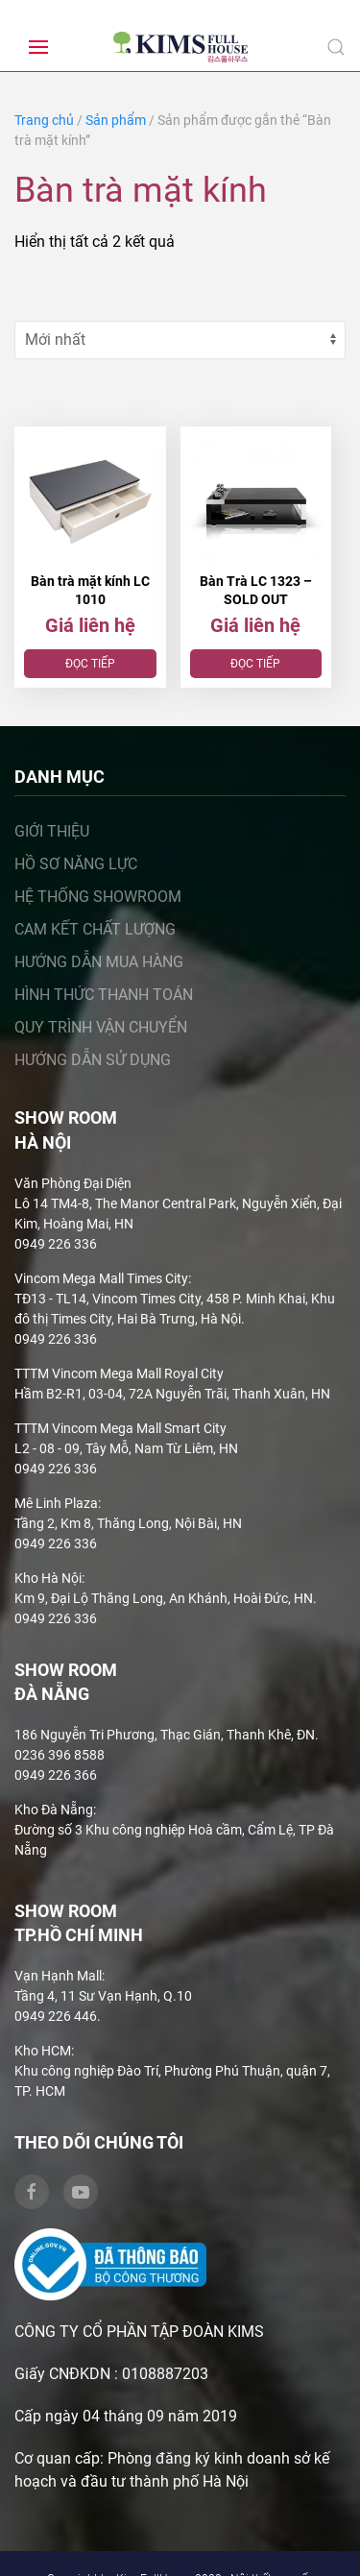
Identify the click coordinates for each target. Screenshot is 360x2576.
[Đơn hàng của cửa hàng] (180, 340)
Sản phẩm (115, 120)
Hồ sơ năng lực (75, 865)
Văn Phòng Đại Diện (73, 1183)
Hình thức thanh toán (103, 995)
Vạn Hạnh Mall (58, 1976)
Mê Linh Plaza (56, 1503)
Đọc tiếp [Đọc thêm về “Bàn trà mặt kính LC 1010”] (90, 663)
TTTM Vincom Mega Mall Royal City (119, 1373)
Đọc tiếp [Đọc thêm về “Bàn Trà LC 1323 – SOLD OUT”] (255, 663)
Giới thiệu (51, 832)
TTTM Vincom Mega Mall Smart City (120, 1428)
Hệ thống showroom (97, 897)
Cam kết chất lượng (95, 930)
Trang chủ (44, 120)
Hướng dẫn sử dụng (92, 1061)
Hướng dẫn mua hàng (98, 963)
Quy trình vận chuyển (100, 1028)
